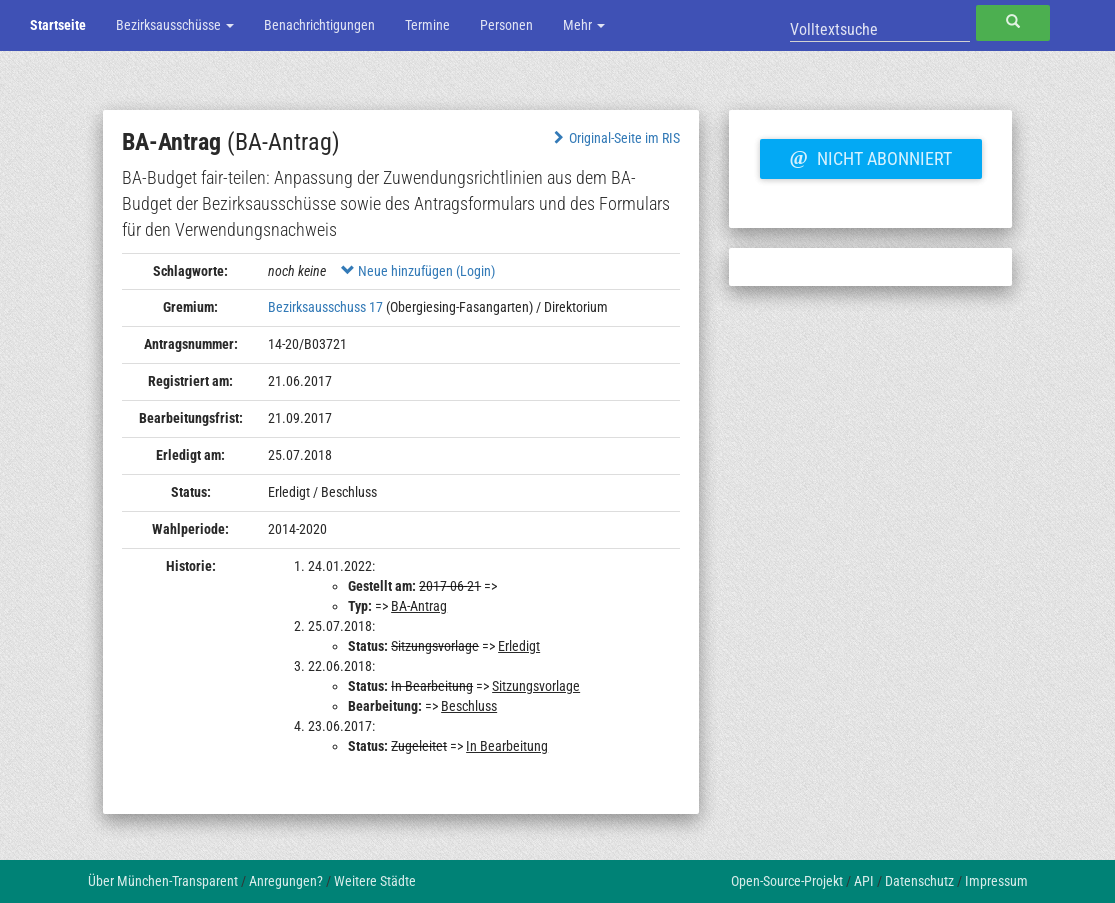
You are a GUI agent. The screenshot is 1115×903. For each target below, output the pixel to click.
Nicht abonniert (871, 156)
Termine (427, 25)
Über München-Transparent (163, 881)
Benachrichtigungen (319, 25)
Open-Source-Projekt (787, 881)
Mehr (584, 25)
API (864, 881)
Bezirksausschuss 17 (325, 307)
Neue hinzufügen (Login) (418, 271)
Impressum (996, 881)
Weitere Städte (375, 881)
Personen (506, 25)
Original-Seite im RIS (615, 138)
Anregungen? (286, 881)
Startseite (58, 25)
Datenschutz (919, 881)
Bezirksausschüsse (175, 25)
